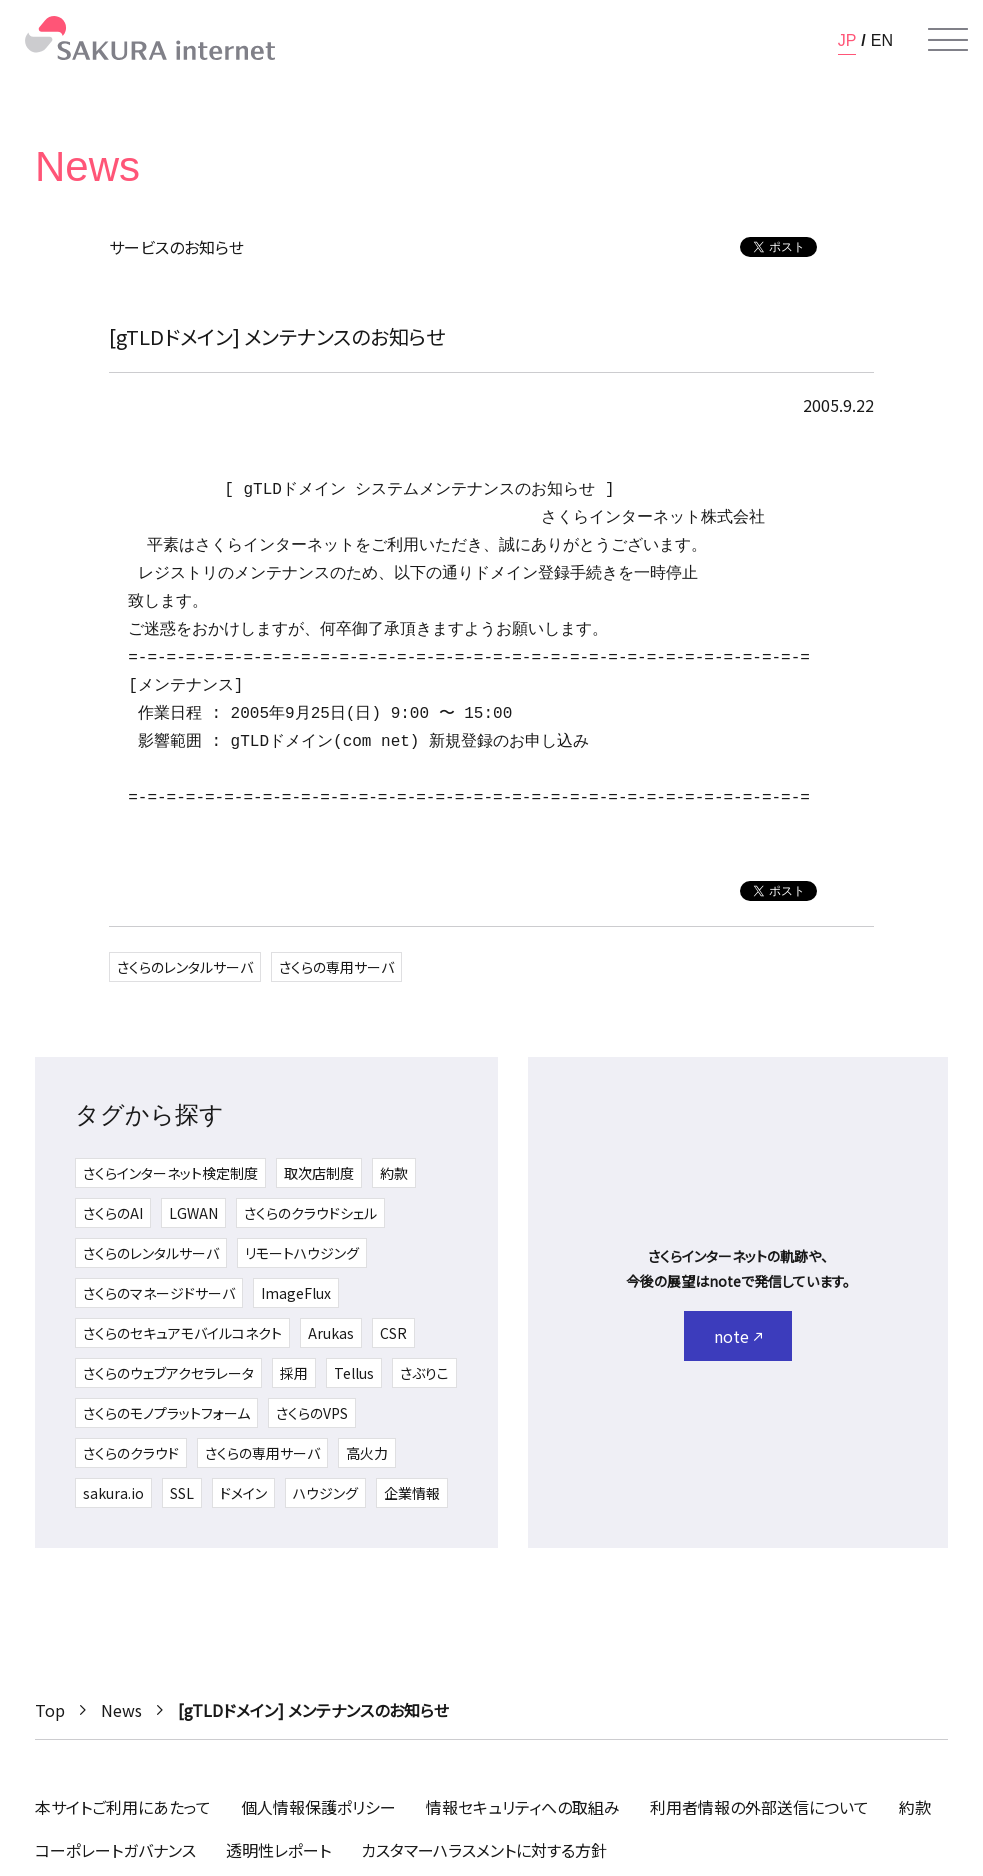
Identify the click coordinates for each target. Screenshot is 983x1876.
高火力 (367, 1453)
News (121, 1710)
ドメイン (243, 1493)
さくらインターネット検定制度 (170, 1173)
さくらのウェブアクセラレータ (168, 1373)
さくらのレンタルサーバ (185, 967)
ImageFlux (296, 1293)
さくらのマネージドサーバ (159, 1293)
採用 (294, 1373)
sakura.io (113, 1493)
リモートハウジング (302, 1253)
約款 (394, 1173)
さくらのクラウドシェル (310, 1213)
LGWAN (193, 1213)
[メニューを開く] (948, 40)
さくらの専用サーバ (336, 967)
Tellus (354, 1373)
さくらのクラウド (131, 1453)
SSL (182, 1493)
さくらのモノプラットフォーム (166, 1413)
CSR (393, 1333)
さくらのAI (113, 1213)
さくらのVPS (312, 1413)
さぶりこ (424, 1373)
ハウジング (325, 1493)
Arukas (331, 1333)
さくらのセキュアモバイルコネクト (182, 1333)
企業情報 (412, 1493)
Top (50, 1710)
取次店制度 (319, 1173)
